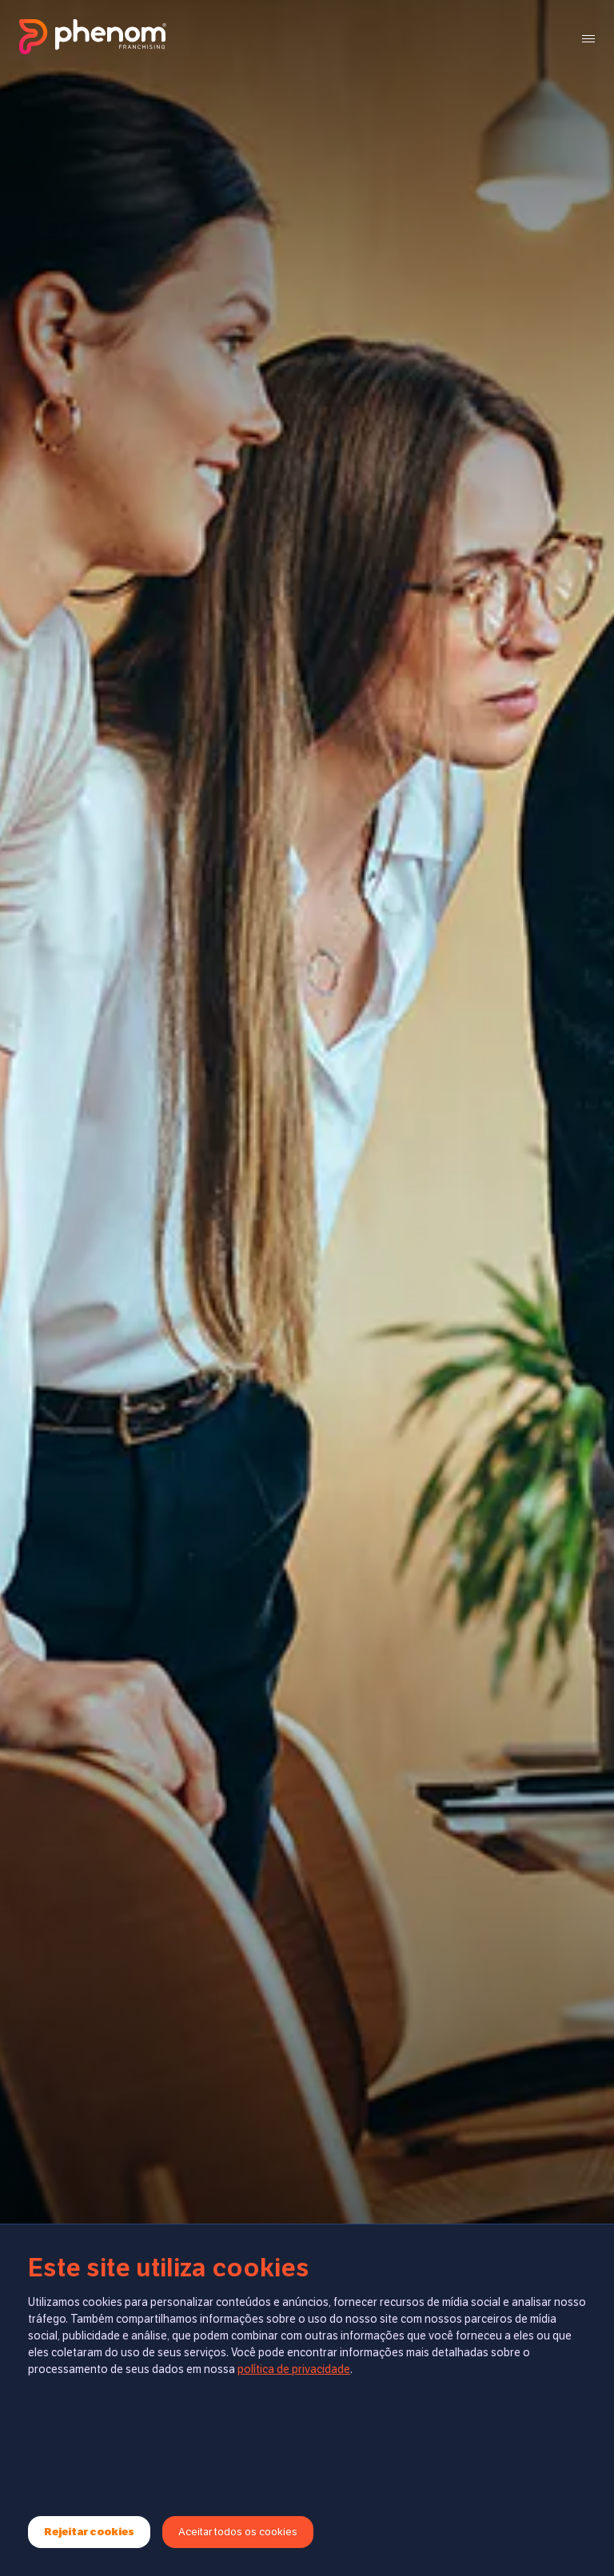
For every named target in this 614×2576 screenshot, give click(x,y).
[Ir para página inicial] (92, 38)
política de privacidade (293, 2369)
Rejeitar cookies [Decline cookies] (89, 2532)
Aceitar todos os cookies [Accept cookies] (237, 2532)
